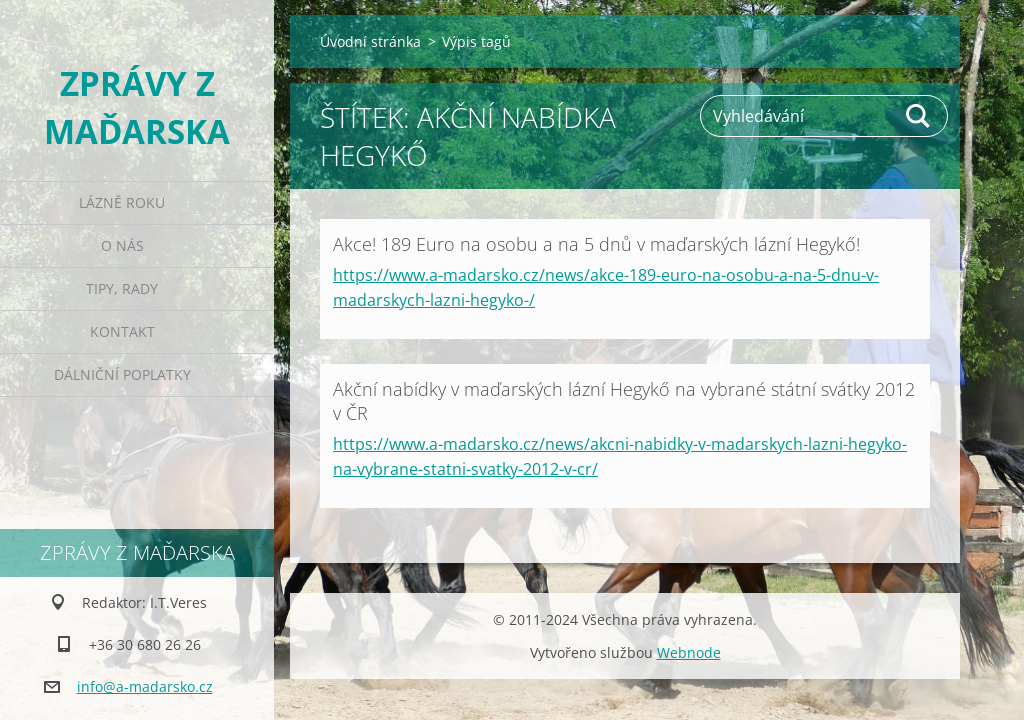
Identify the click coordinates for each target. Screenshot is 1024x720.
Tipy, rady (122, 288)
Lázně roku (122, 202)
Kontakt (122, 331)
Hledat (919, 116)
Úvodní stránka (370, 41)
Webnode (689, 652)
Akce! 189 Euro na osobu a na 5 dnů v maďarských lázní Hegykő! (596, 244)
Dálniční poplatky (122, 374)
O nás (122, 245)
